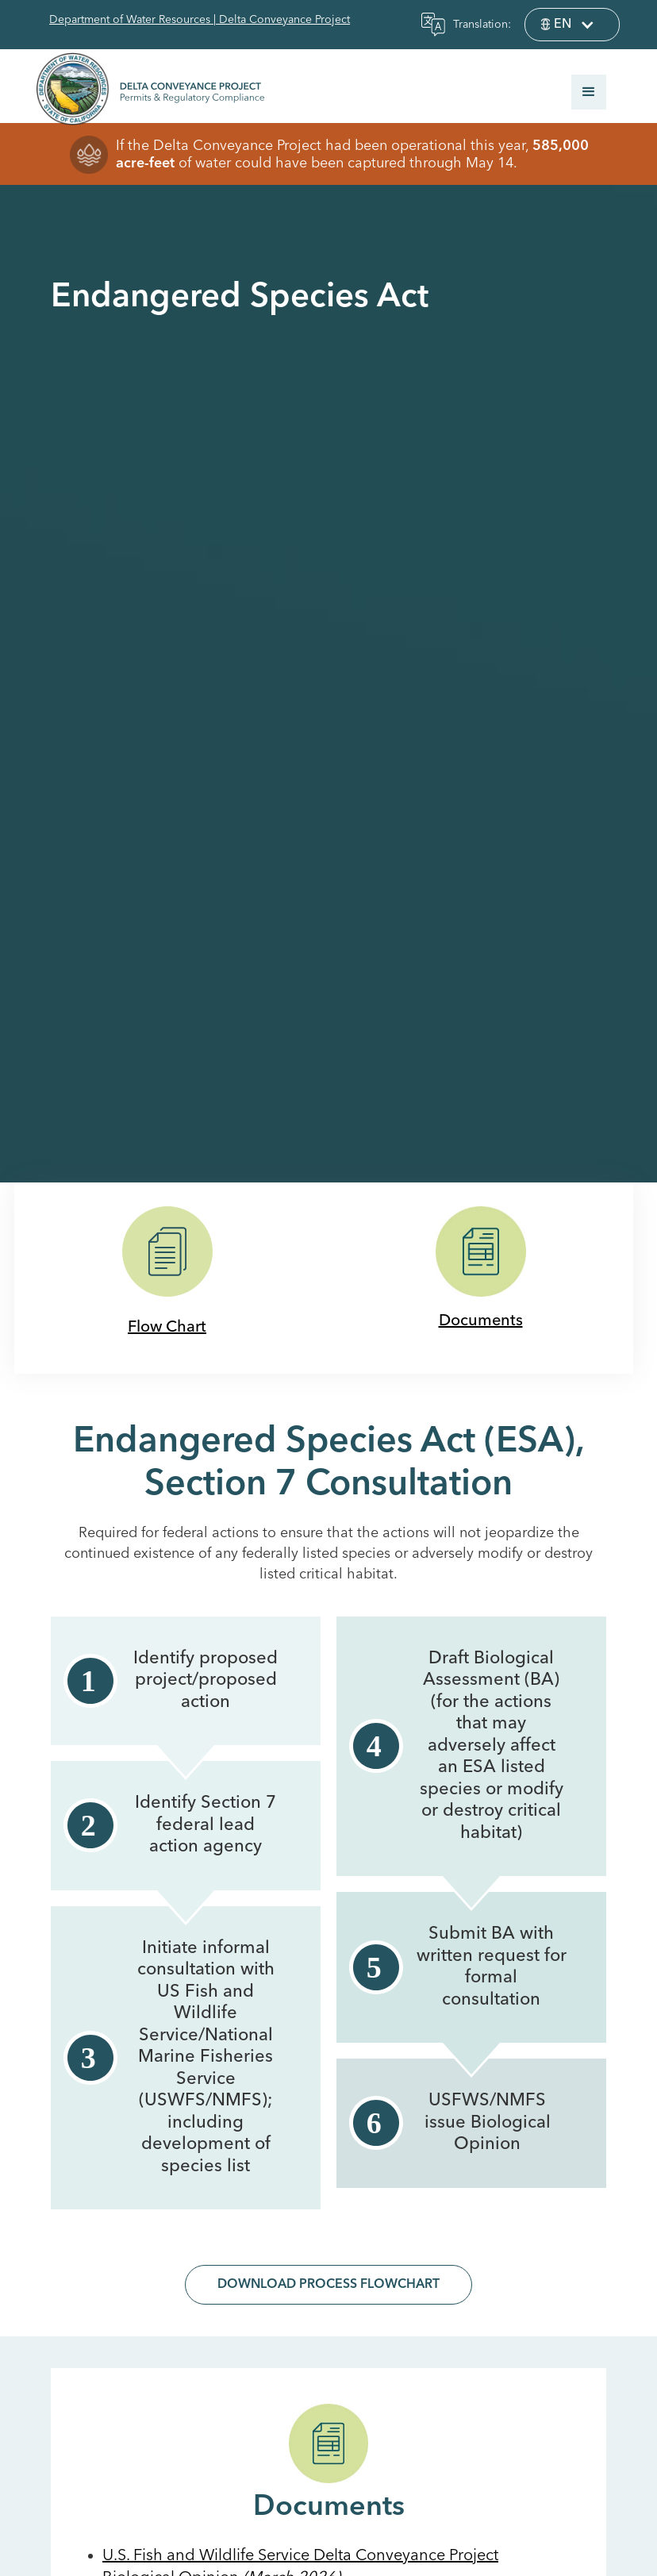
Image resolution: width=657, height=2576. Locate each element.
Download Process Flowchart (328, 2284)
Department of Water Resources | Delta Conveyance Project (199, 19)
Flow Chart (167, 1328)
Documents (481, 1321)
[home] (143, 87)
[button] (572, 24)
